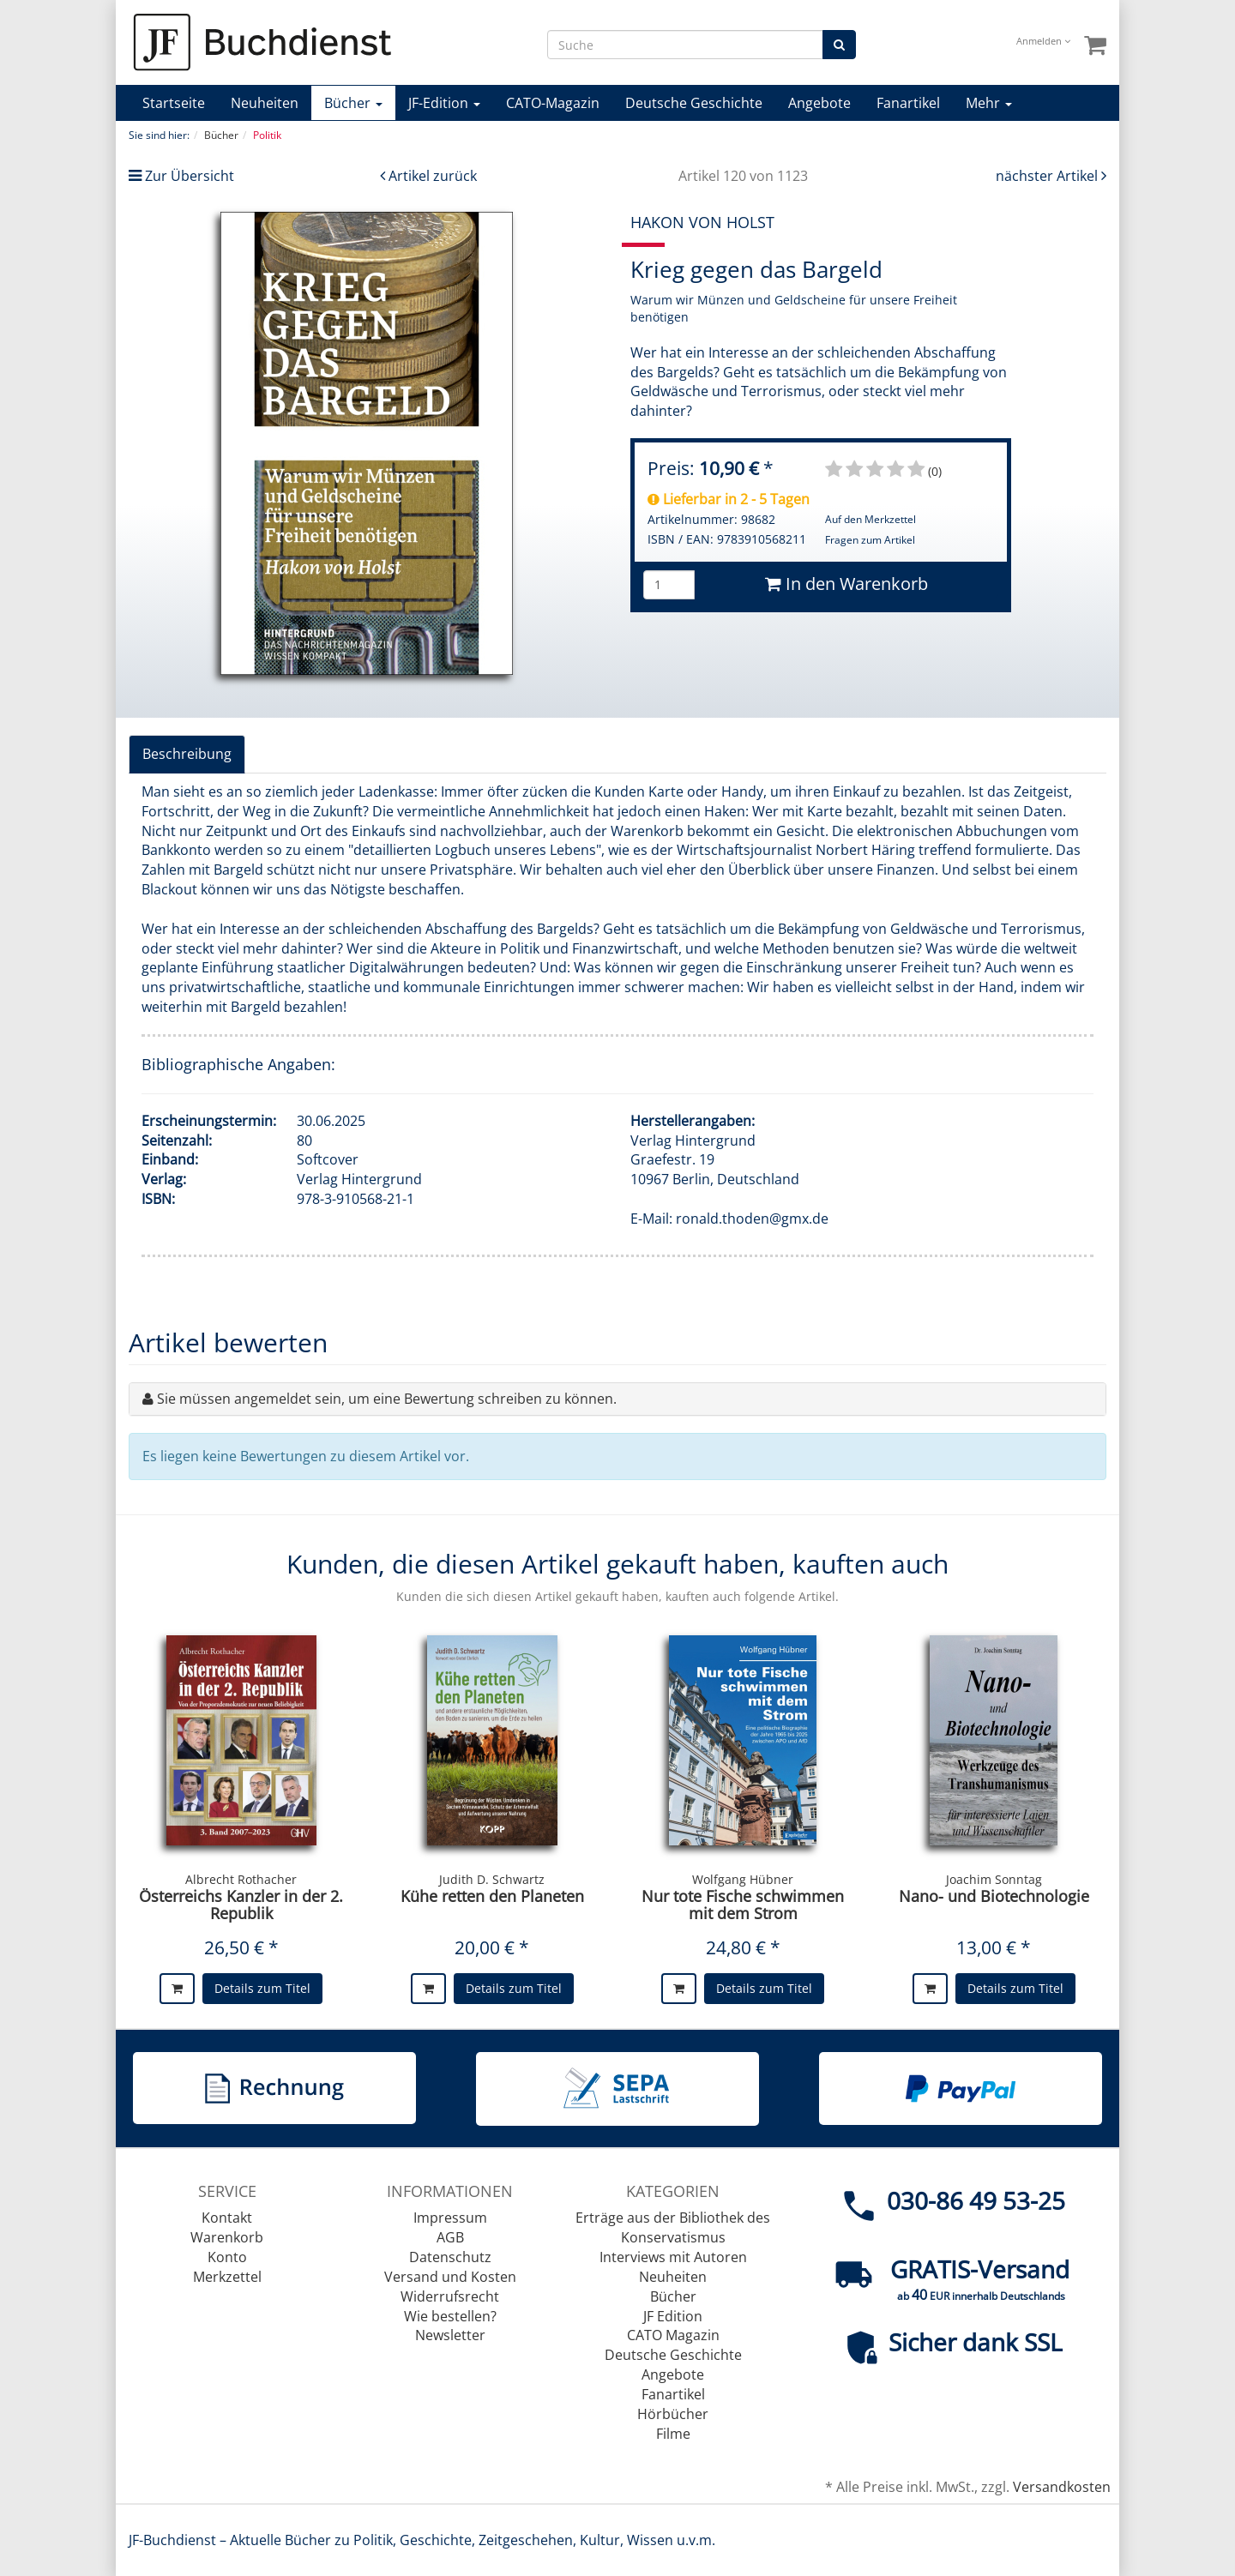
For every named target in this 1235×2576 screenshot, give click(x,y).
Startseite (173, 102)
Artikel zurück (433, 175)
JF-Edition (444, 102)
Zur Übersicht (189, 175)
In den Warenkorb (846, 583)
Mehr (989, 102)
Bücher (353, 102)
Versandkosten (1062, 2486)
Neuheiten (264, 102)
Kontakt (227, 2217)
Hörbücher (672, 2413)
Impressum (450, 2217)
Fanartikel (908, 102)
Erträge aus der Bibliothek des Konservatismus (672, 2227)
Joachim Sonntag (994, 1879)
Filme (673, 2433)
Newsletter (450, 2335)
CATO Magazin (673, 2335)
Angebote (819, 102)
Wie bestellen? (450, 2316)
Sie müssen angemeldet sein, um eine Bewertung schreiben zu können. (387, 1398)
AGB (450, 2237)
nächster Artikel (1048, 175)
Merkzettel (227, 2276)
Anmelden (1043, 40)
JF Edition (672, 2316)
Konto (227, 2257)
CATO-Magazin (552, 102)
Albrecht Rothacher (241, 1879)
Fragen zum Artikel (870, 540)
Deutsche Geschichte (693, 102)
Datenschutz (450, 2257)
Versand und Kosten (450, 2276)
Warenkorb (226, 2237)
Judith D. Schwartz (492, 1879)
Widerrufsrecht (450, 2296)
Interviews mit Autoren (673, 2257)
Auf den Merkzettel (870, 519)
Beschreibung (187, 753)
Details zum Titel (262, 1988)
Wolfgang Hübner (742, 1879)
